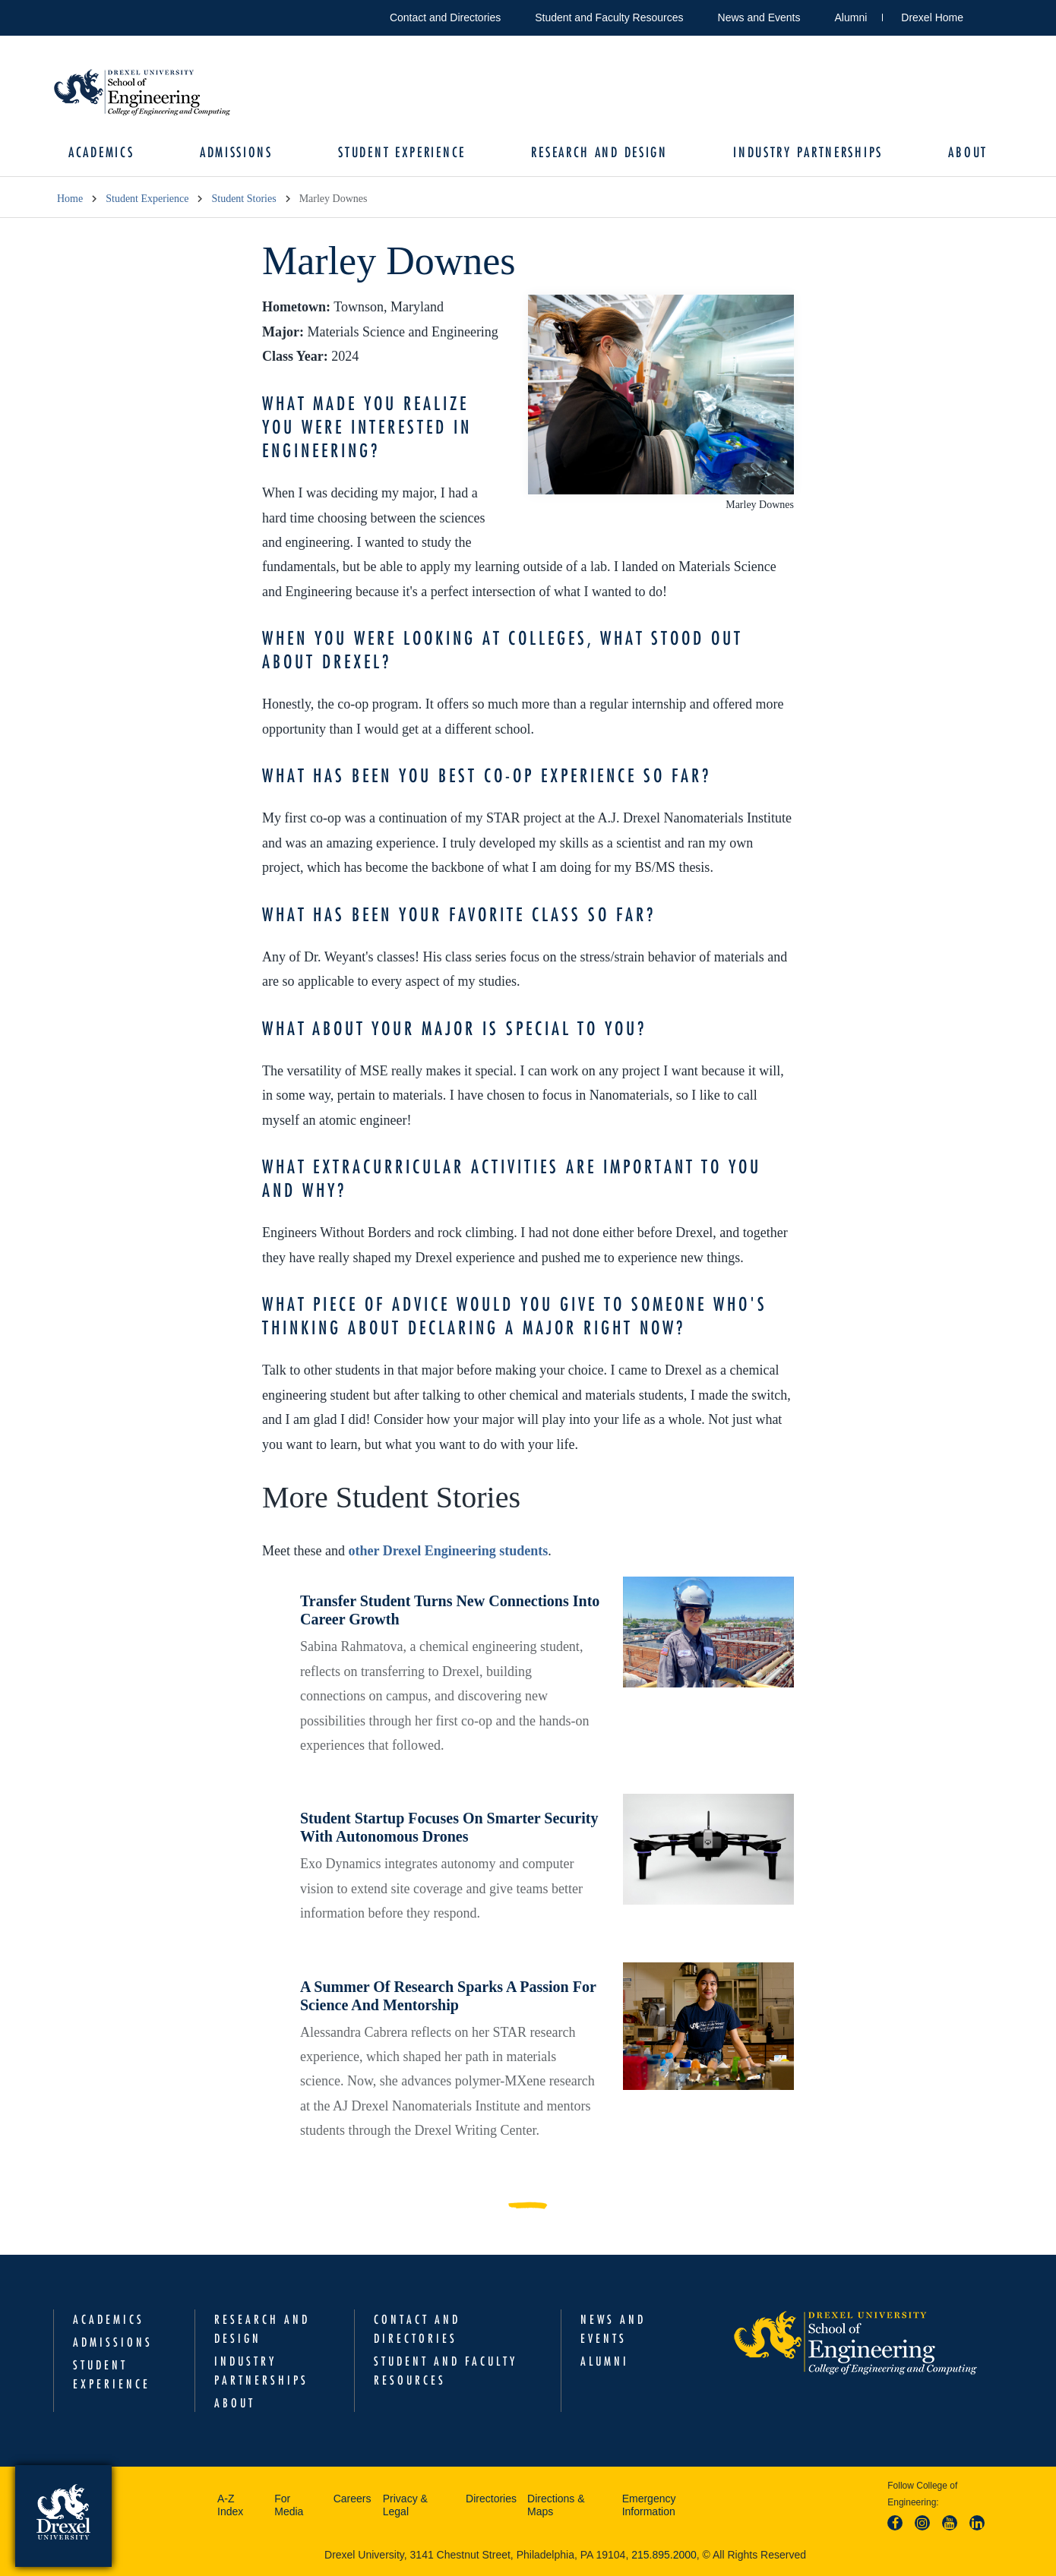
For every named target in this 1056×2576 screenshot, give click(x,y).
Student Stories (243, 198)
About (968, 152)
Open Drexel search (991, 15)
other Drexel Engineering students (448, 1550)
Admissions (236, 152)
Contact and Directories (445, 17)
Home (70, 198)
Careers (352, 2498)
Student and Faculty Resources (609, 17)
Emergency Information (649, 2505)
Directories (491, 2498)
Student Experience (402, 152)
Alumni (851, 17)
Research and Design (599, 152)
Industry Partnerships (808, 152)
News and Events (759, 17)
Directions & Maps (555, 2505)
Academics (101, 152)
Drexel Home (932, 17)
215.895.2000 (664, 2555)
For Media (288, 2505)
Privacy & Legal (405, 2505)
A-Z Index (230, 2505)
